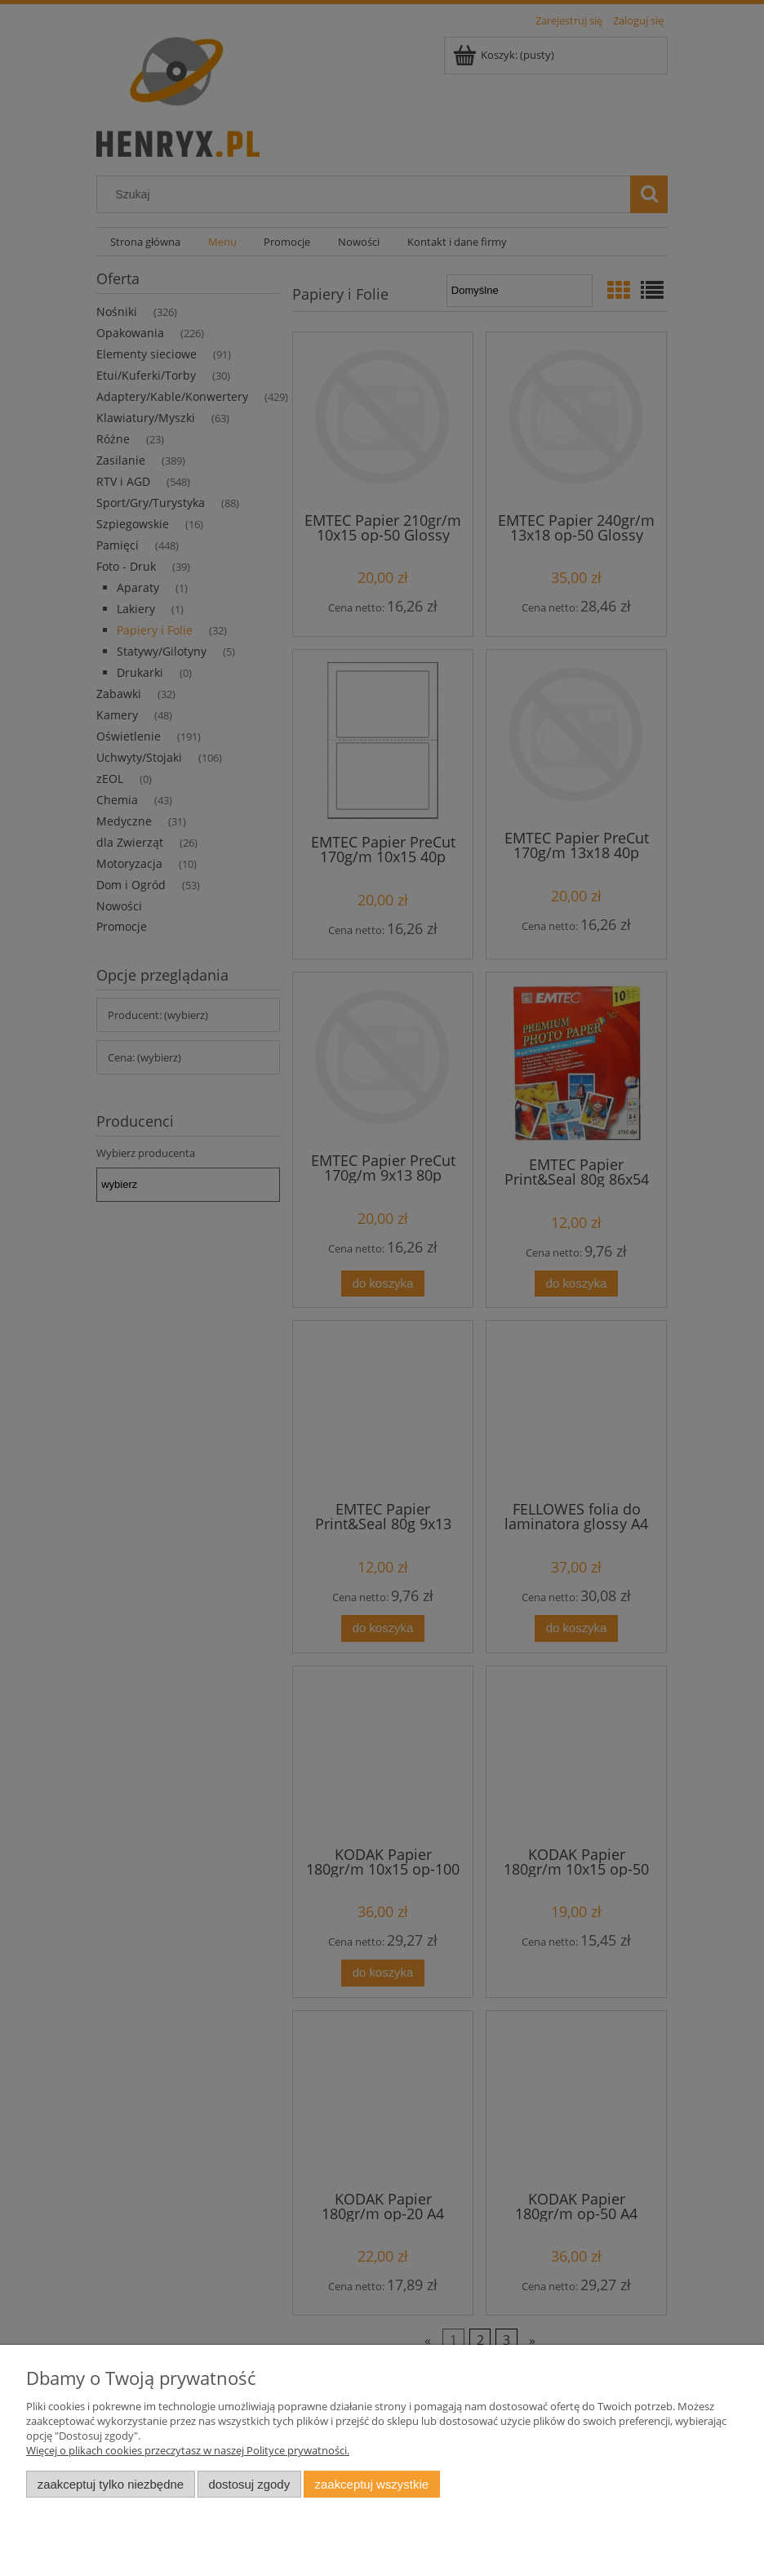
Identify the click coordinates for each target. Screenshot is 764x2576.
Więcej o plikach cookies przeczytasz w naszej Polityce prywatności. (187, 2450)
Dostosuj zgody (249, 2484)
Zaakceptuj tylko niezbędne (111, 2484)
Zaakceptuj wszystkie (372, 2484)
